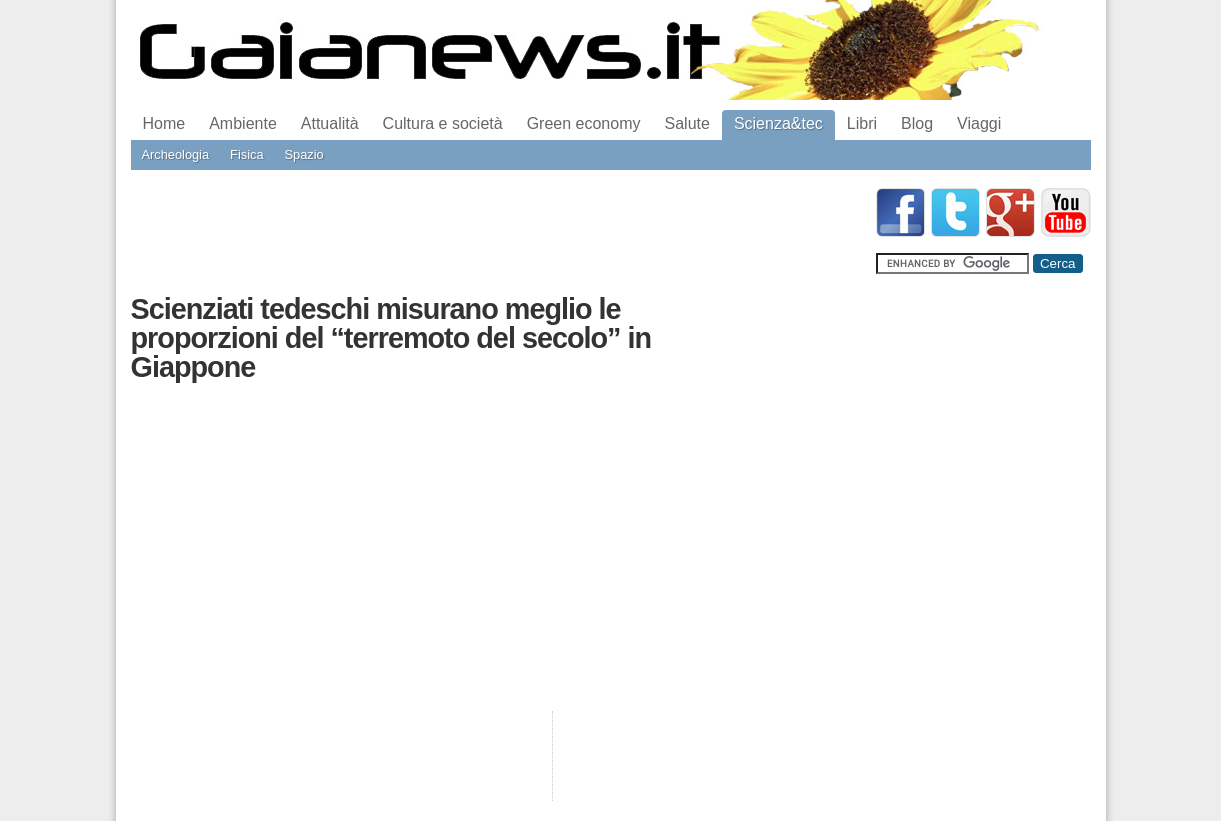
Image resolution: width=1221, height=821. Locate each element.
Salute (687, 123)
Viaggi (979, 123)
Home (164, 123)
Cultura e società (443, 123)
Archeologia (176, 154)
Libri (862, 123)
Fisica (246, 154)
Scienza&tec (778, 123)
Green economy (584, 123)
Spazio (304, 154)
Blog (917, 123)
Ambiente (243, 123)
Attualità (330, 123)
